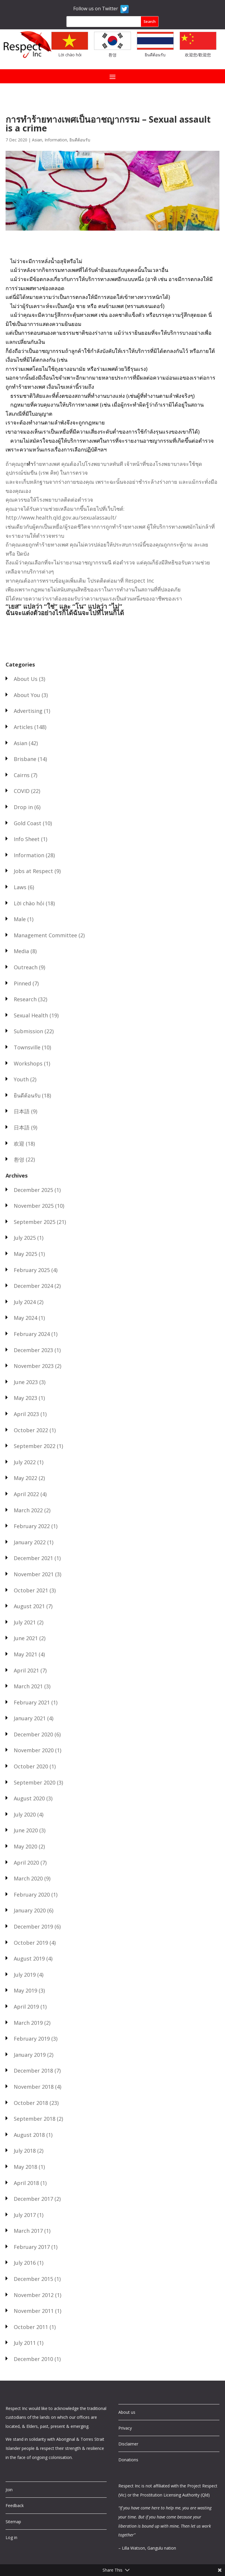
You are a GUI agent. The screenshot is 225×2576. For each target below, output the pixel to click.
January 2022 (30, 1542)
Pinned (22, 983)
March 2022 (28, 1510)
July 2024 (25, 1301)
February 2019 (32, 2038)
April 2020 (26, 1862)
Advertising (28, 710)
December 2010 (33, 2358)
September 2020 (34, 1782)
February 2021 (32, 1702)
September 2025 (34, 1221)
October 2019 (31, 1942)
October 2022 (31, 1430)
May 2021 (25, 1654)
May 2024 (25, 1317)
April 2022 (26, 1494)
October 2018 (31, 2102)
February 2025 (32, 1269)
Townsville (27, 1047)
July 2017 (25, 2214)
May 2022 (25, 1477)
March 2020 (28, 1878)
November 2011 (34, 2310)
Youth (21, 1079)
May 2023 (25, 1397)
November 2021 (34, 1574)
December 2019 (33, 1926)
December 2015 (33, 2278)
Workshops (28, 1063)
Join (9, 2489)
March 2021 (28, 1686)
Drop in (23, 807)
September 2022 (34, 1445)
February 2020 (32, 1894)
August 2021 (29, 1606)
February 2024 (32, 1333)
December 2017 (33, 2198)
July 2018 (25, 2150)
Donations (128, 2459)
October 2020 (31, 1766)
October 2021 (31, 1590)
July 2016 (25, 2262)
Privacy (125, 2428)
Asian (37, 140)
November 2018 (34, 2086)
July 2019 (25, 1974)
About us (126, 2412)
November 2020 (34, 1750)
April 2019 (26, 2006)
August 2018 (29, 2134)
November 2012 (34, 2294)
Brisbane (25, 758)
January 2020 (30, 1910)
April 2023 (26, 1414)
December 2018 (33, 2070)
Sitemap (13, 2521)
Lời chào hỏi (69, 54)
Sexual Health (31, 1015)
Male (20, 919)
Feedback (15, 2505)
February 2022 (32, 1526)
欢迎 (19, 1143)
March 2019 (28, 2022)
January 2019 (30, 2054)
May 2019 (25, 1990)
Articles (23, 726)
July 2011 (25, 2342)
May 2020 (25, 1846)
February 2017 (32, 2246)
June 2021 (26, 1638)
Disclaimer (128, 2444)
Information (56, 140)
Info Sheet (27, 839)
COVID (22, 790)
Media (21, 951)
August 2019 (29, 1958)
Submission (28, 1031)
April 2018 (26, 2182)
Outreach (26, 967)
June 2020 (26, 1830)
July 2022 (25, 1462)
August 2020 (29, 1798)
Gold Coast (27, 823)
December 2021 (33, 1558)
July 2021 (25, 1622)
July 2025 (25, 1237)
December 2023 (33, 1350)
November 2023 (34, 1365)
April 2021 (26, 1670)
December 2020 (33, 1734)
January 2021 (30, 1718)
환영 (112, 54)
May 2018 (25, 2166)
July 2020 (25, 1814)
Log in (11, 2537)
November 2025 (34, 1205)
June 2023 (26, 1382)
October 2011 (31, 2326)
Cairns (22, 775)
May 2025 (25, 1253)
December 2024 (33, 1285)
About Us (26, 678)
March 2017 (28, 2230)
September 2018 (34, 2118)
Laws (20, 887)
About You (27, 694)
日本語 (22, 1111)
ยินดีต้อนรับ (155, 54)
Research (25, 999)
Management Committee (45, 935)
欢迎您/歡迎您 (198, 54)
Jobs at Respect (33, 871)
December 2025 (33, 1189)
